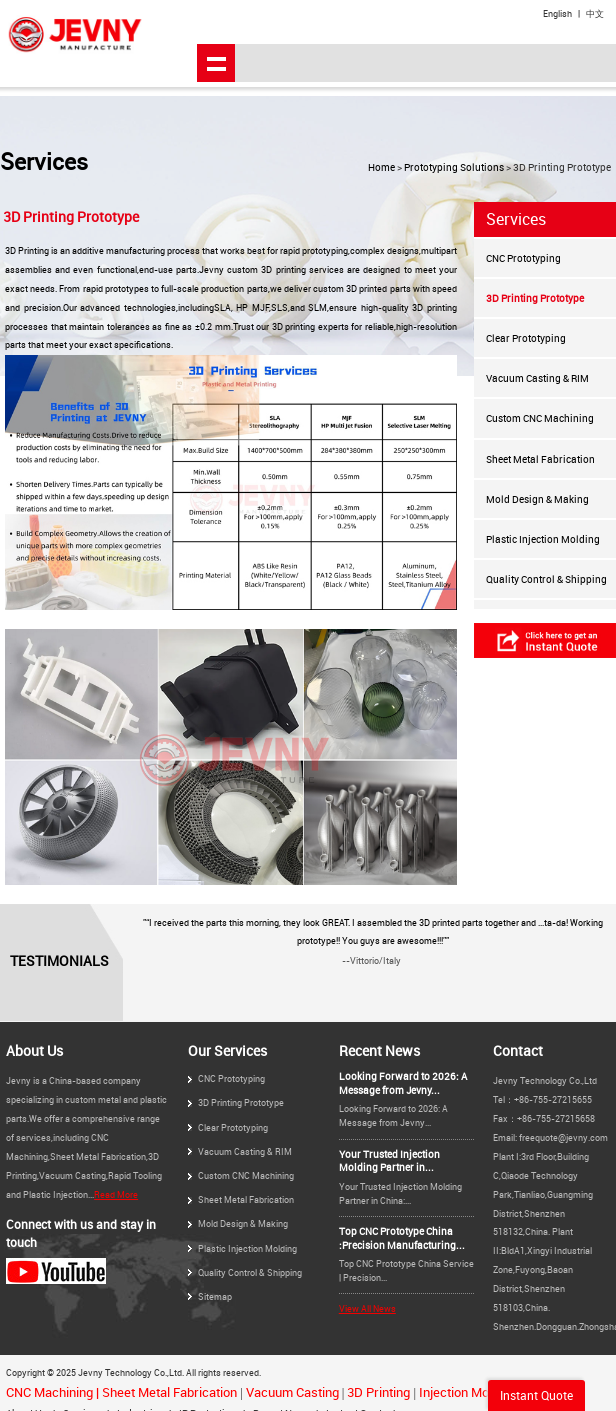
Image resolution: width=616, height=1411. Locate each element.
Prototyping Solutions (454, 167)
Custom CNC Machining (540, 418)
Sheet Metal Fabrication (540, 459)
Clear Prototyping (526, 338)
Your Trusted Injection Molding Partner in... (389, 1161)
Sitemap (215, 1296)
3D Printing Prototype (535, 298)
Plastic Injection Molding (543, 539)
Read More (116, 1194)
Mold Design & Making (537, 499)
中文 (595, 13)
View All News (367, 1308)
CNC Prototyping (523, 258)
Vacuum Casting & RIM (537, 378)
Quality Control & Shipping (546, 579)
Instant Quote (536, 1395)
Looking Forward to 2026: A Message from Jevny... (403, 1083)
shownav (216, 63)
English (557, 13)
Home (381, 167)
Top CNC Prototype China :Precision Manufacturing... (402, 1238)
